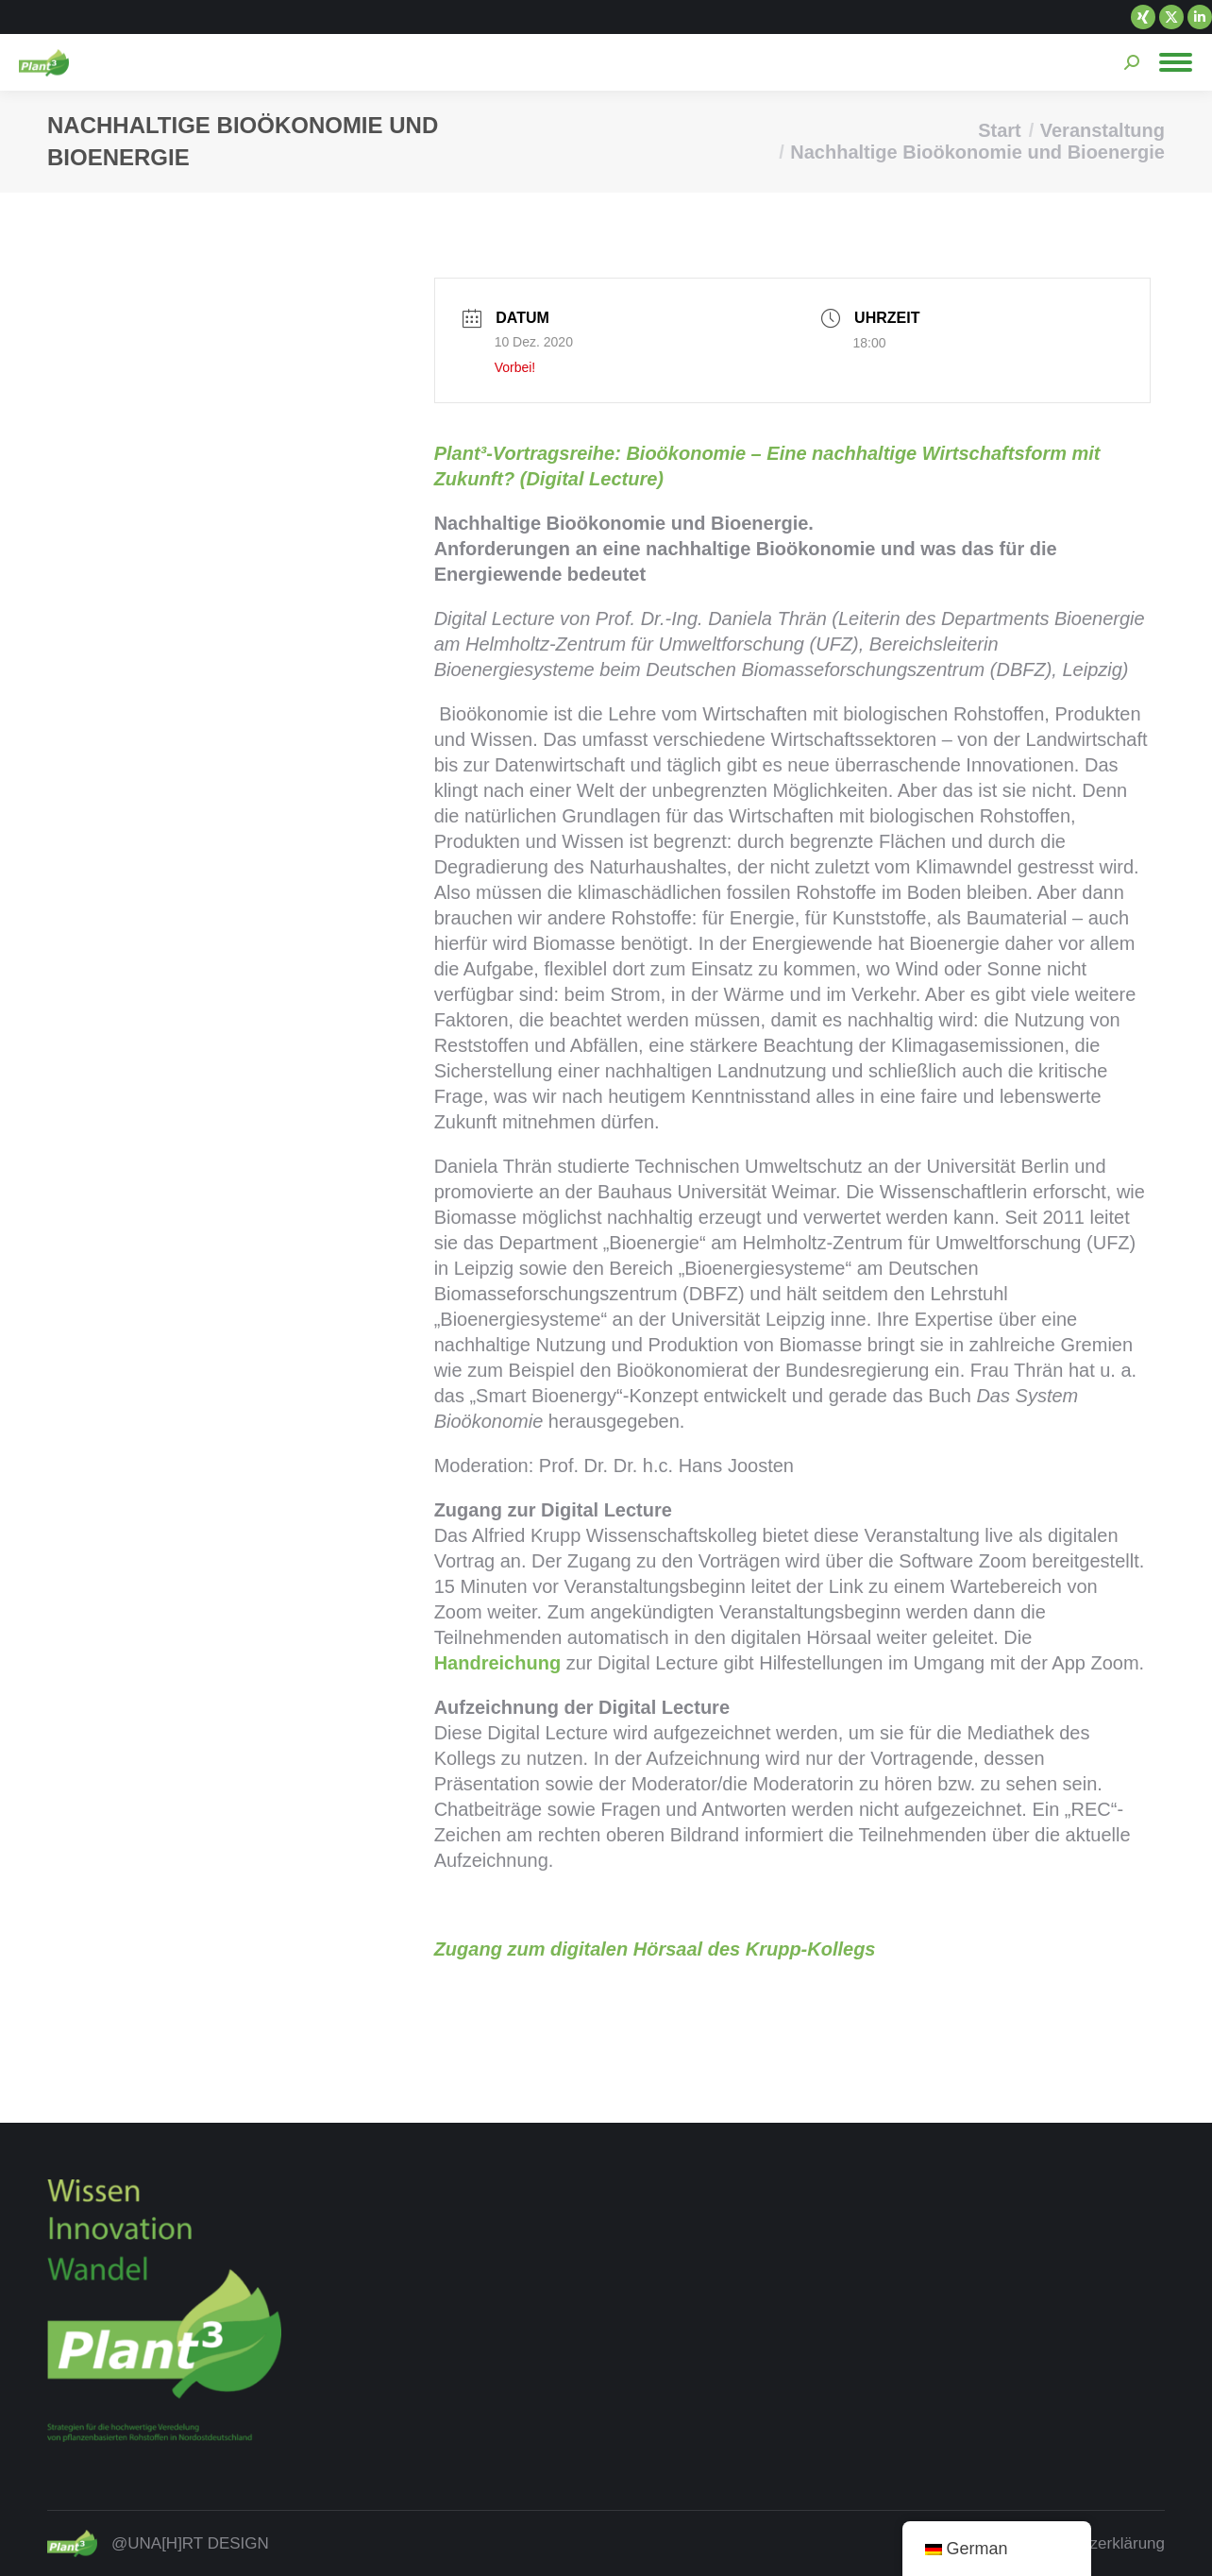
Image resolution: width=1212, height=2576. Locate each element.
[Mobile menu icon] (1175, 62)
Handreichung (497, 1662)
